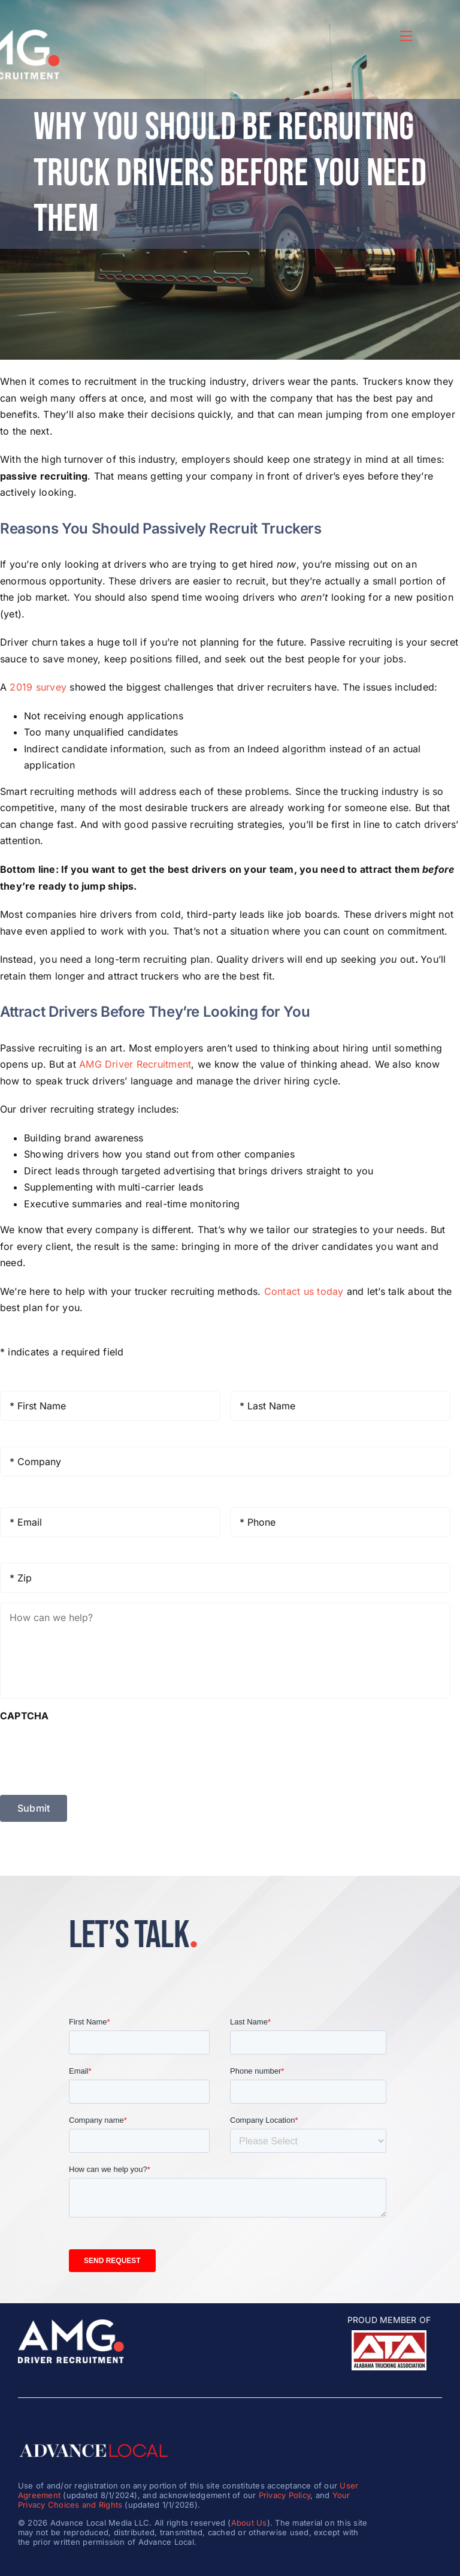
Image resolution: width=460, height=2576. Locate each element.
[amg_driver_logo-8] (71, 2324)
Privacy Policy (284, 2495)
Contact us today (304, 1291)
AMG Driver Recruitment (135, 1064)
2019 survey (38, 687)
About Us (249, 2522)
